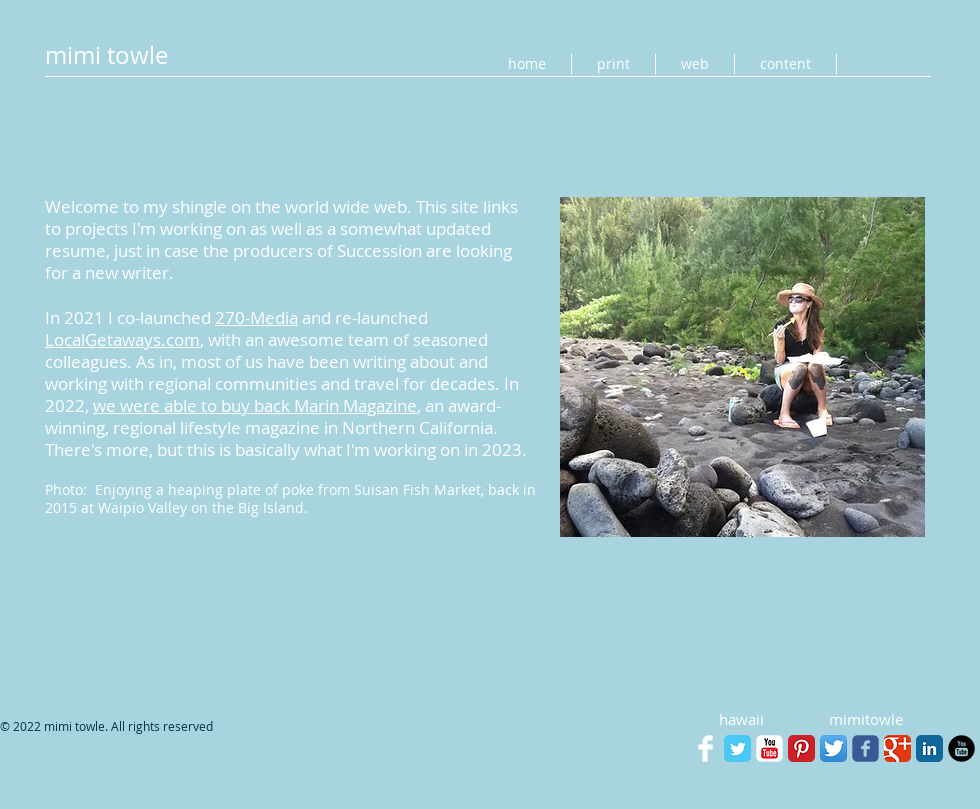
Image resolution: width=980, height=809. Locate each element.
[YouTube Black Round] (961, 748)
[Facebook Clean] (705, 748)
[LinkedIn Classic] (929, 748)
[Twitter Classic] (737, 748)
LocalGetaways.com (122, 339)
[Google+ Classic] (897, 748)
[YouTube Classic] (769, 748)
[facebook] (865, 748)
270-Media (256, 317)
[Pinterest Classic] (801, 748)
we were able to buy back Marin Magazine (255, 405)
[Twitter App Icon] (833, 748)
